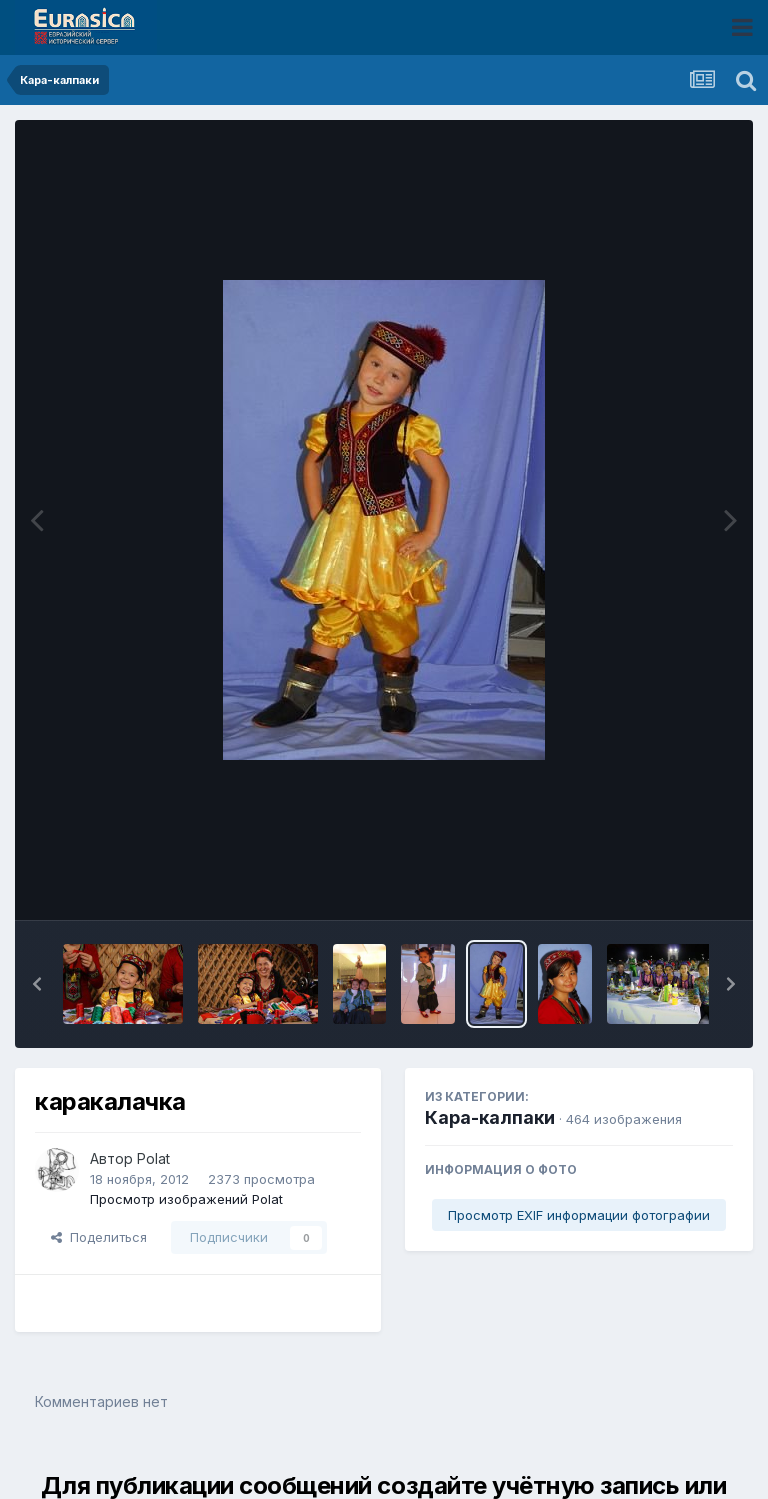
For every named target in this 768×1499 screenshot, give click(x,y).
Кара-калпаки (490, 1117)
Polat (153, 1158)
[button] (37, 984)
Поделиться (99, 1237)
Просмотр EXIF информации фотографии (579, 1215)
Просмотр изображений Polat (186, 1199)
